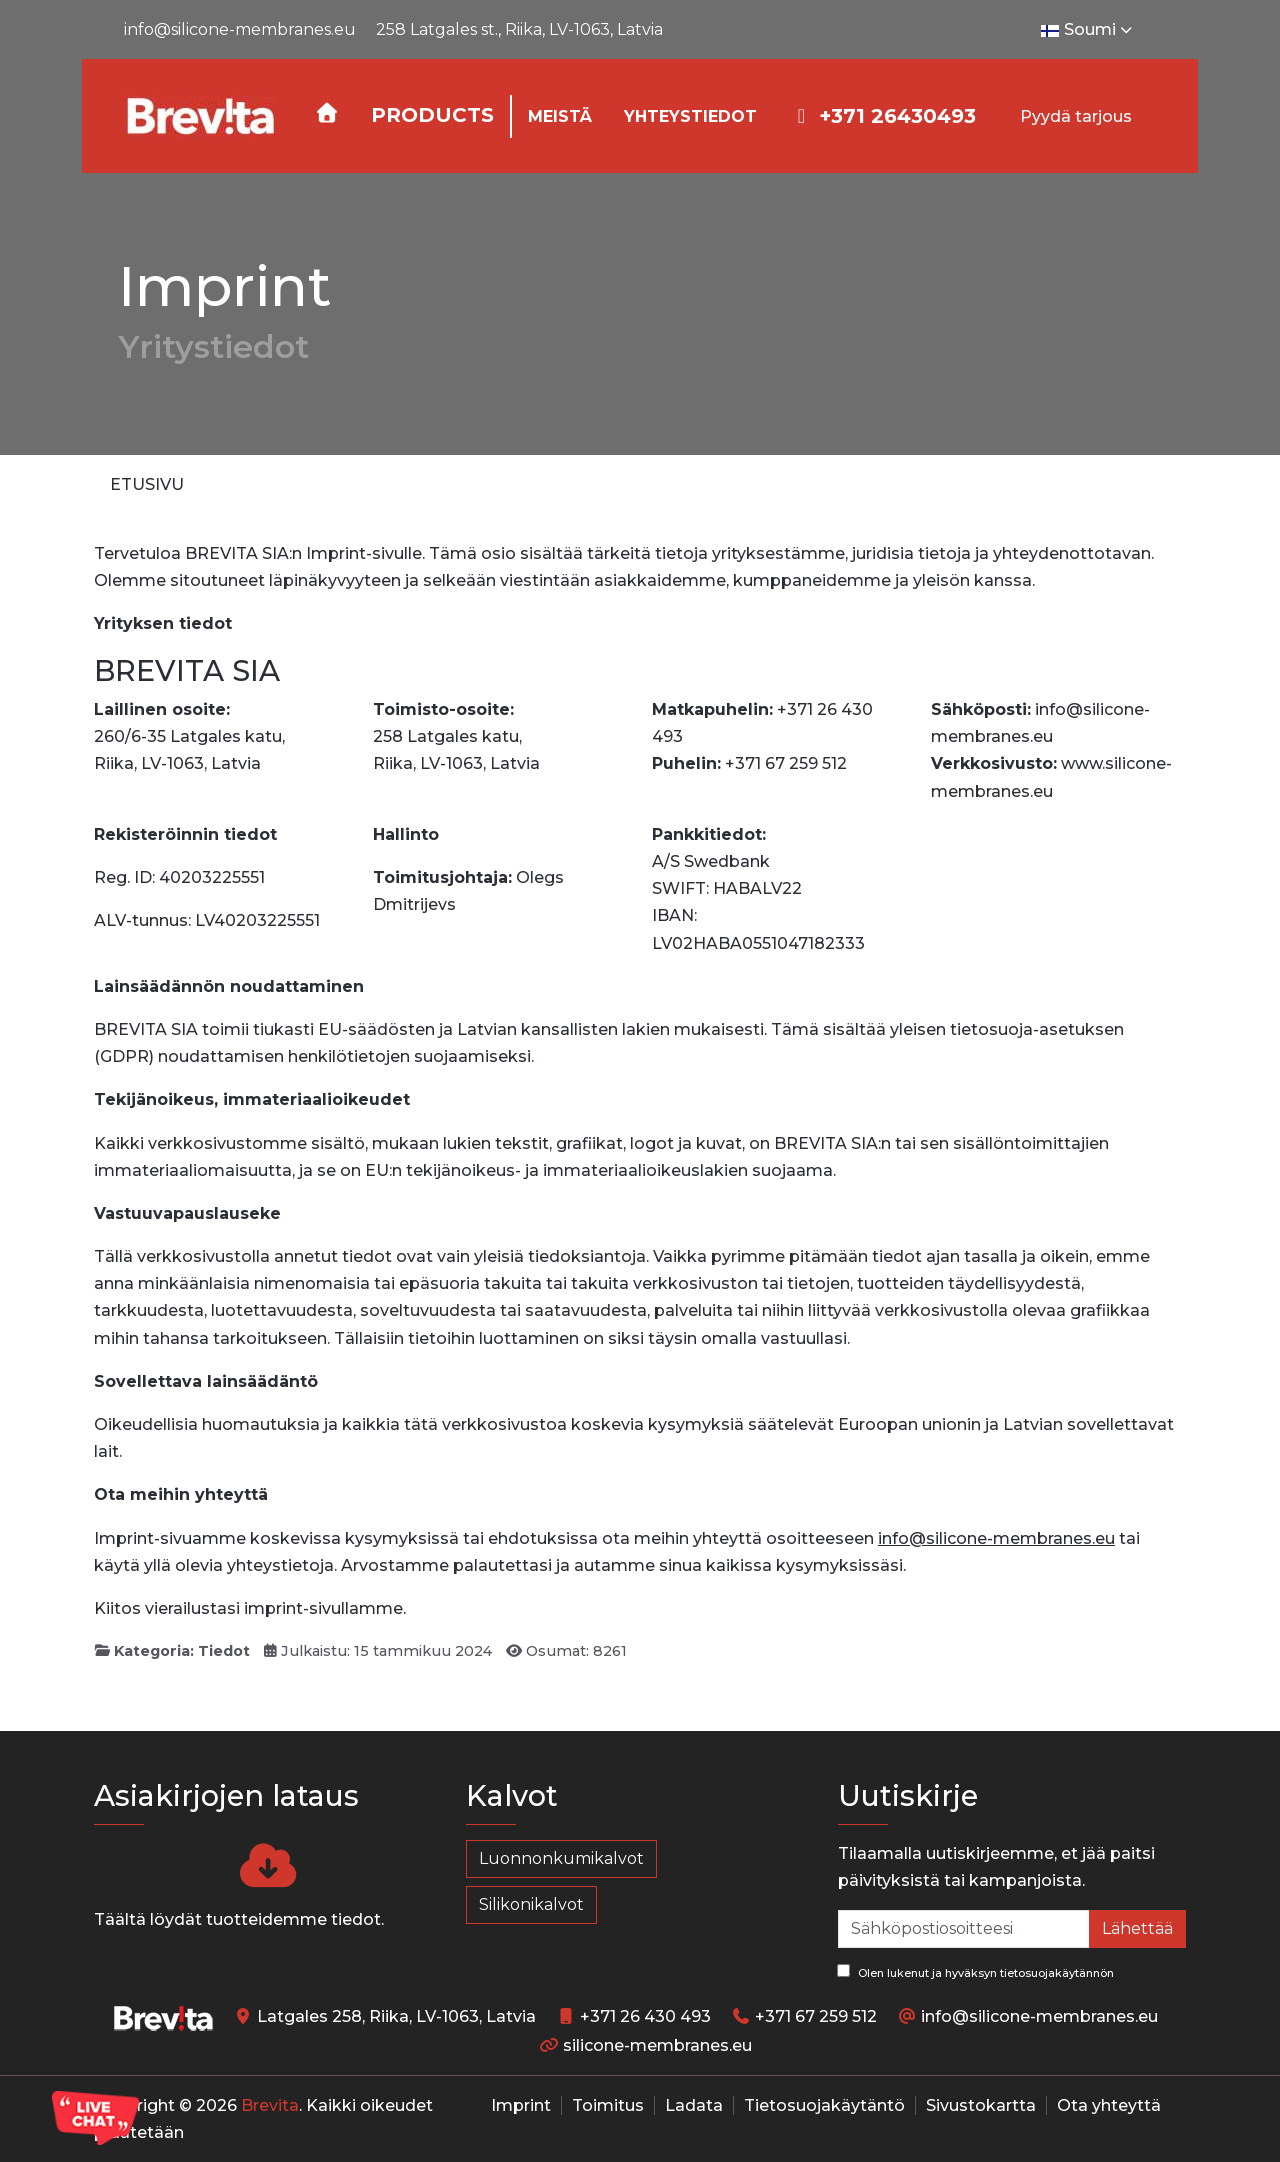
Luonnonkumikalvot (561, 1858)
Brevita (270, 2105)
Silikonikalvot (531, 1904)
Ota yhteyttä (1109, 2105)
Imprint (521, 2105)
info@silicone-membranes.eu (240, 29)
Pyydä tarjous (1076, 116)
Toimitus (608, 2105)
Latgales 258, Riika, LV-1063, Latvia (396, 2016)
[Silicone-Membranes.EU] (199, 116)
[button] (432, 116)
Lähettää (1137, 1928)
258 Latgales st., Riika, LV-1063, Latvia (519, 29)
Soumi (1088, 30)
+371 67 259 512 (816, 2016)
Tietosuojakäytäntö (824, 2105)
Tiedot (224, 1651)
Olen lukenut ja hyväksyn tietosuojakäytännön (975, 1972)
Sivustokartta (981, 2105)
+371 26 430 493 (645, 2016)
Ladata (694, 2105)
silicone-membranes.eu (657, 2045)
